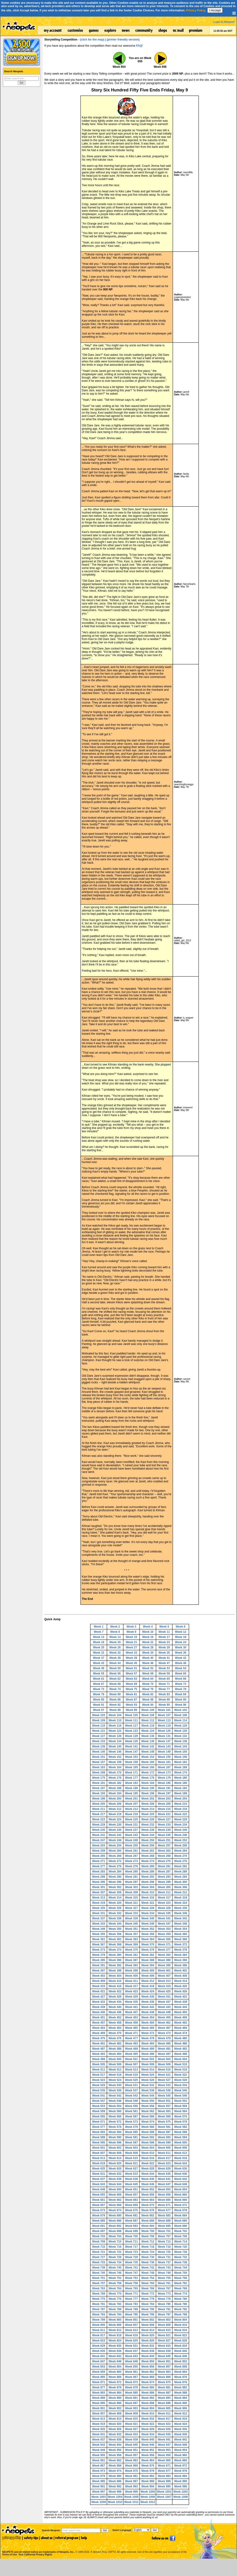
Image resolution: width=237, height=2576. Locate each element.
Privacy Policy (195, 10)
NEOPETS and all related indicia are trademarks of (37, 2547)
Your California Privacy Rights (35, 2554)
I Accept (214, 10)
